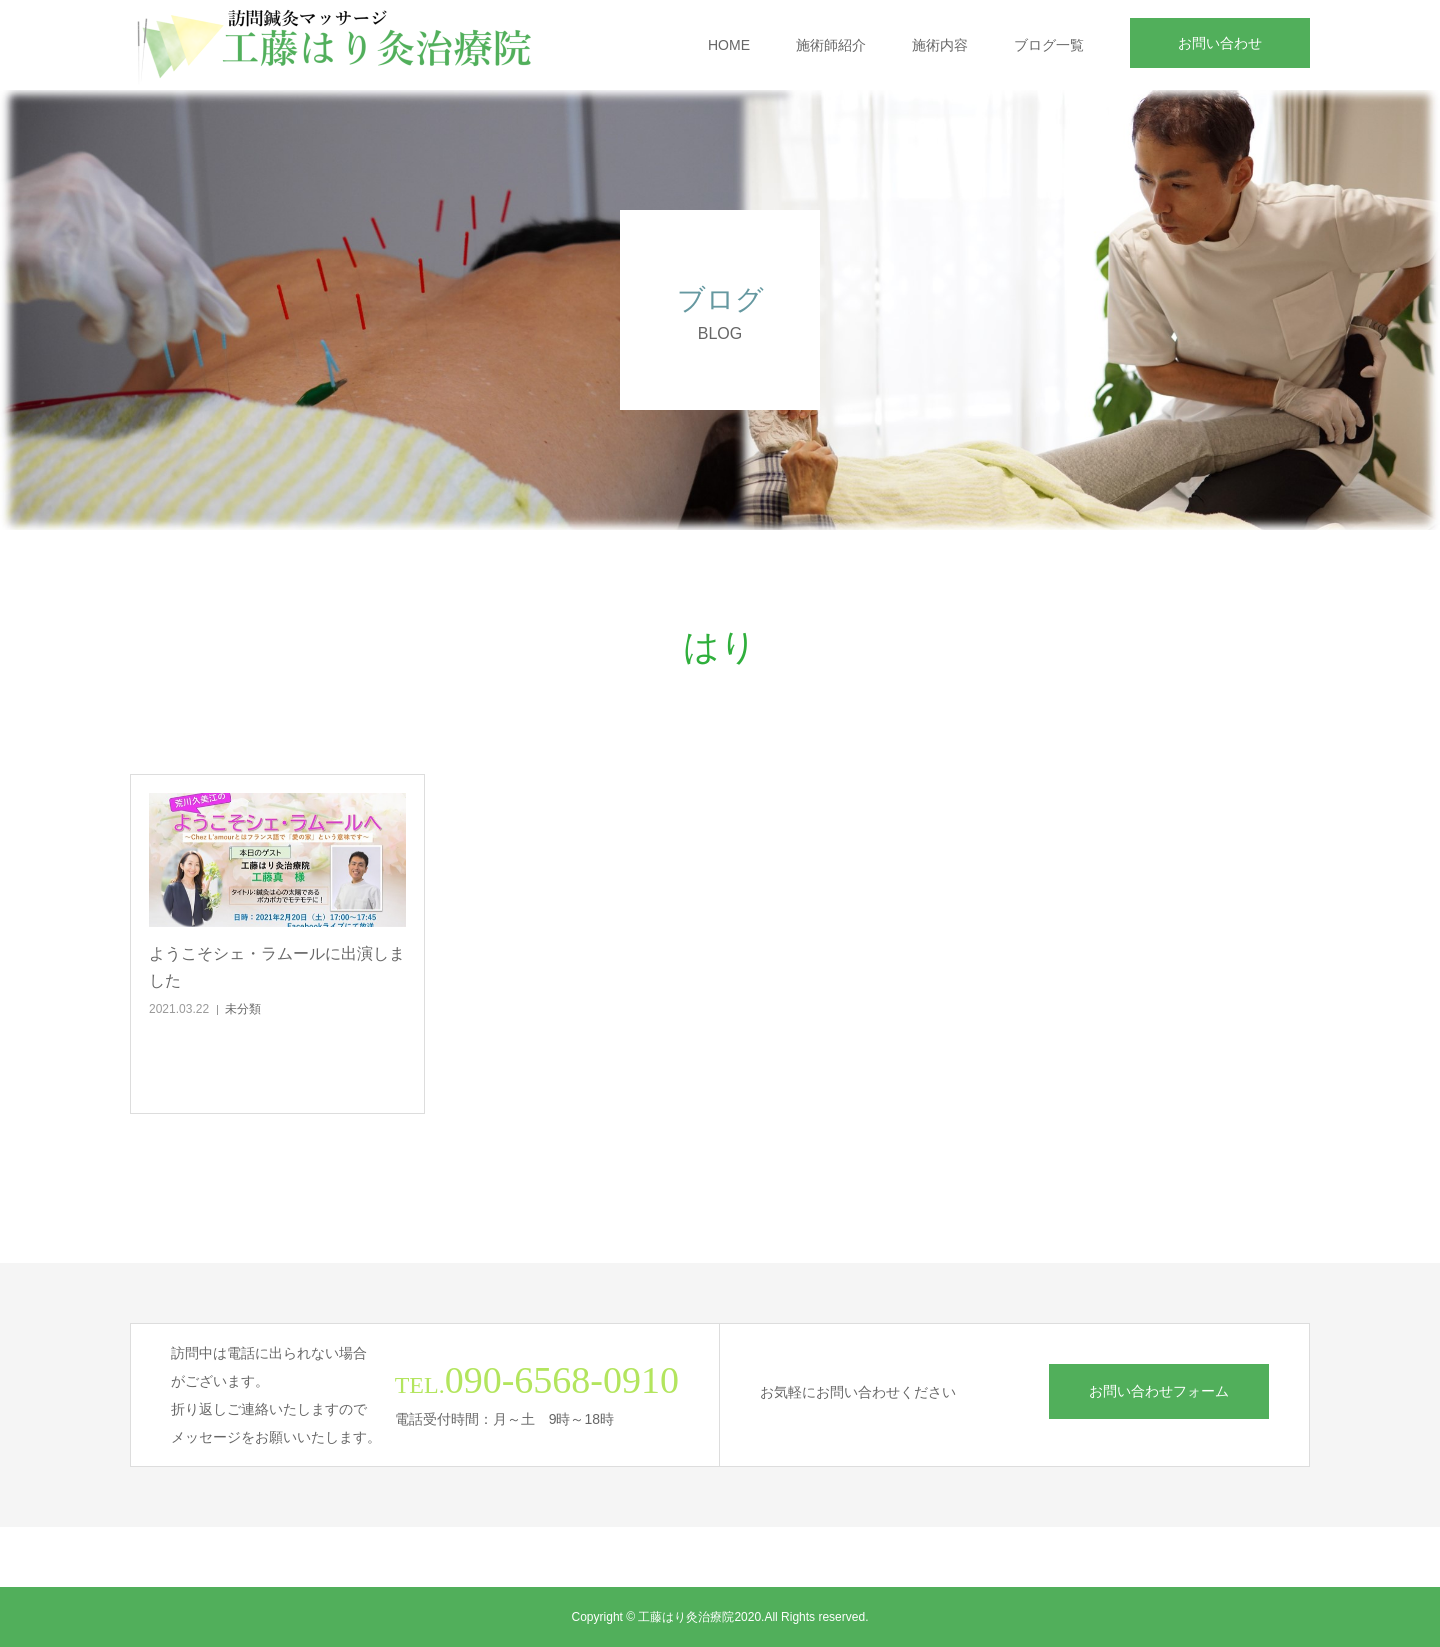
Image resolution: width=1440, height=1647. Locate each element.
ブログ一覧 (1049, 45)
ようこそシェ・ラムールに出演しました (277, 967)
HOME (729, 45)
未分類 (243, 1009)
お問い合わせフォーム (1159, 1391)
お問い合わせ (1220, 43)
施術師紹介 (831, 45)
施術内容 (940, 45)
